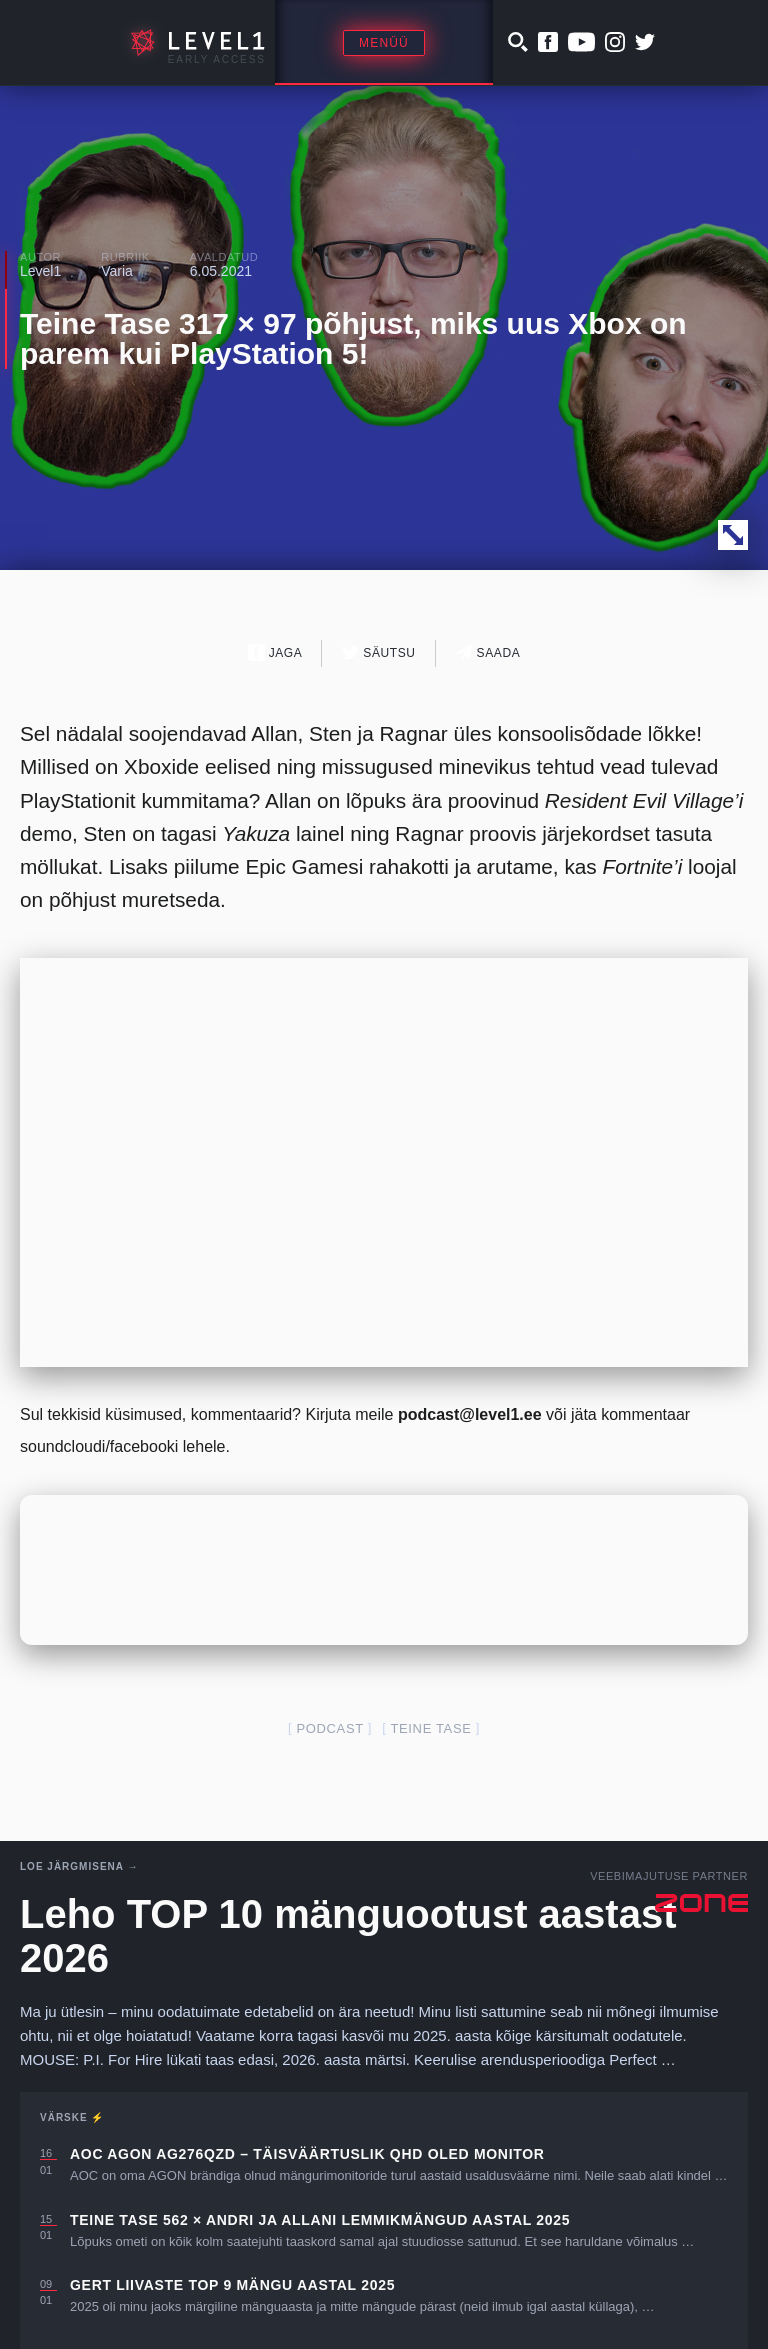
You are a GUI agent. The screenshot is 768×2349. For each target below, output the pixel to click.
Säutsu (378, 652)
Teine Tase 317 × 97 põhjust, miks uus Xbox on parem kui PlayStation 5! (353, 338)
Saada (488, 652)
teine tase (430, 1728)
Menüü (384, 43)
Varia (117, 271)
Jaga (275, 652)
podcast (329, 1728)
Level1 (40, 271)
